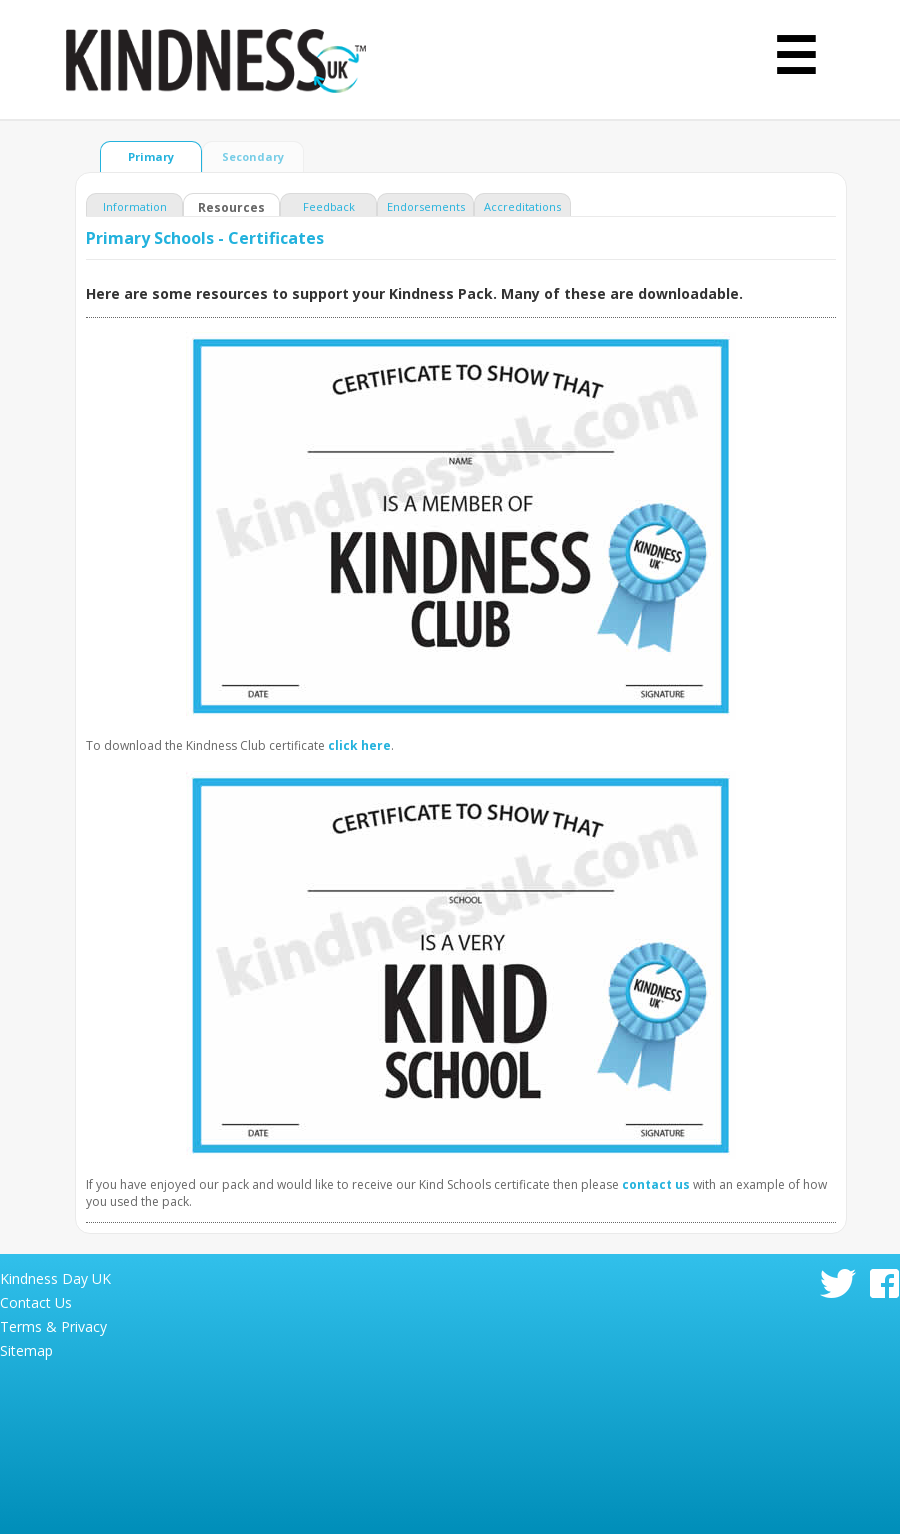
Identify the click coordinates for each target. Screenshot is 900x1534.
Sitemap (26, 1350)
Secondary (253, 156)
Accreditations (522, 206)
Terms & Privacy (53, 1326)
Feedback (329, 206)
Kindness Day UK (55, 1278)
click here (359, 745)
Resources (231, 207)
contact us (656, 1184)
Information (135, 206)
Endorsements (426, 206)
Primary (151, 156)
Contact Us (36, 1302)
